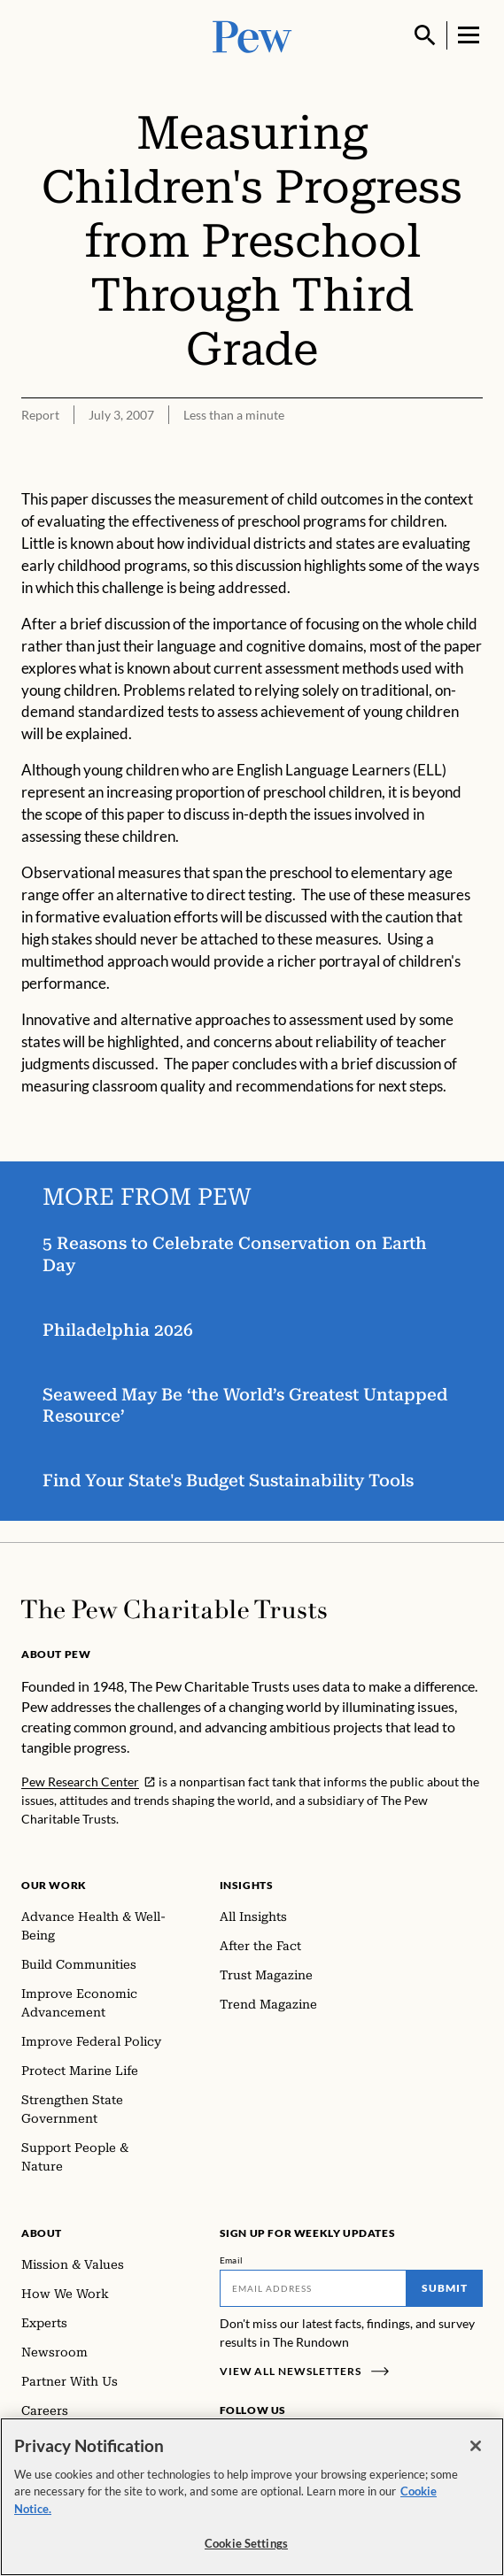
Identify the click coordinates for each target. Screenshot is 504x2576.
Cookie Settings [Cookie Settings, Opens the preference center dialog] (246, 2543)
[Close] (475, 2445)
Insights (247, 1885)
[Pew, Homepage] (252, 35)
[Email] (313, 2288)
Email (232, 2260)
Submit (445, 2287)
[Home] (174, 1609)
